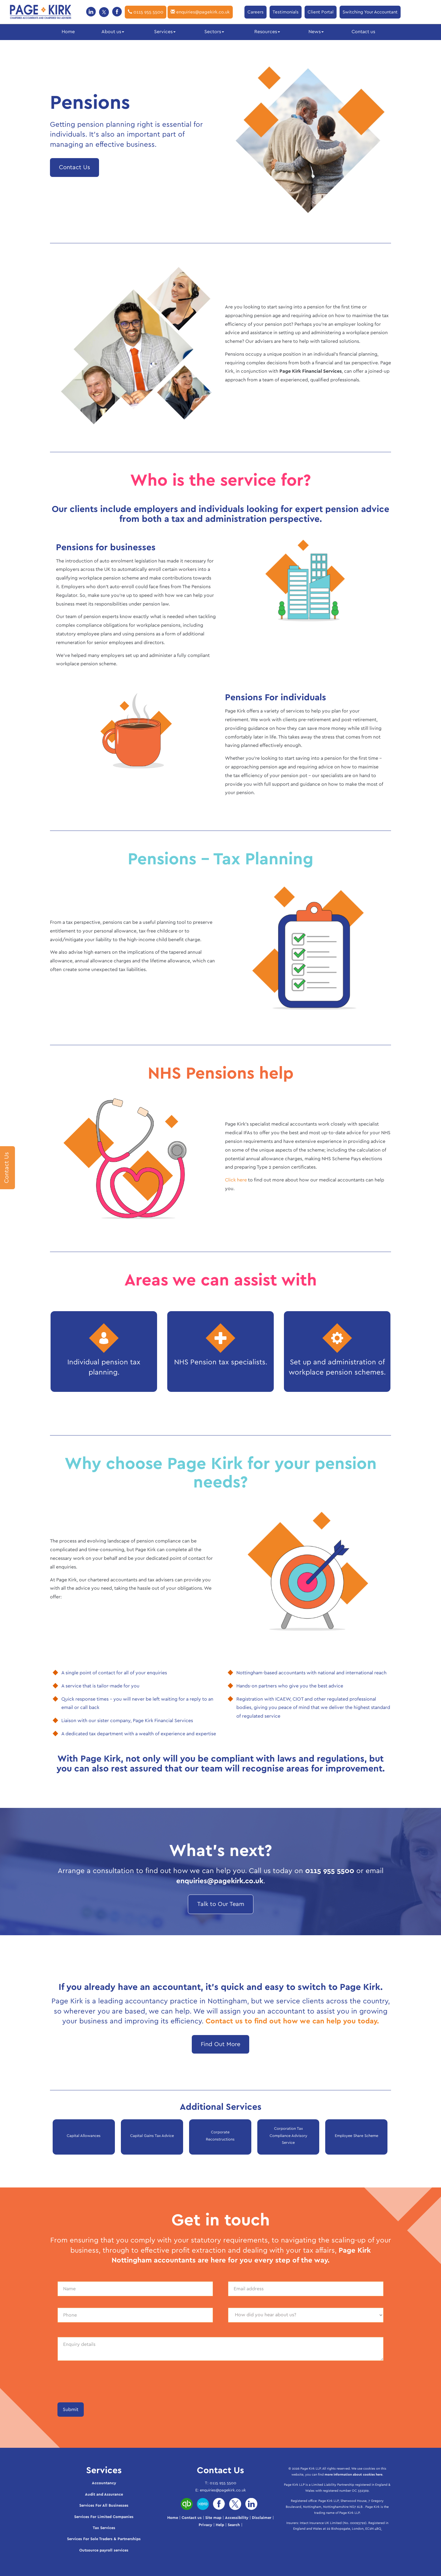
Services (165, 31)
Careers (255, 12)
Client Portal (321, 12)
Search (234, 2525)
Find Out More (220, 2044)
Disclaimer (261, 2518)
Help (220, 2525)
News (316, 31)
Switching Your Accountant (370, 12)
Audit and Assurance (104, 2494)
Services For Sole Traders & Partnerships (104, 2539)
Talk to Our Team (220, 1904)
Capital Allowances (84, 2136)
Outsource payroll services (103, 2550)
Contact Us (74, 167)
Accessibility (236, 2518)
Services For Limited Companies (103, 2517)
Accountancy (104, 2483)
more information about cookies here (353, 2474)
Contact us (363, 31)
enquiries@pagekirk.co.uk (200, 12)
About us (112, 31)
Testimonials (286, 12)
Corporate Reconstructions (220, 2135)
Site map (213, 2518)
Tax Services (104, 2528)
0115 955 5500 (145, 12)
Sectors (214, 31)
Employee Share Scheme (356, 2136)
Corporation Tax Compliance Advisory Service (288, 2136)
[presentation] (102, 2383)
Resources (267, 31)
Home (68, 31)
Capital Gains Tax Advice (152, 2136)
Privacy (205, 2525)
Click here (236, 1180)
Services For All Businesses (103, 2506)
